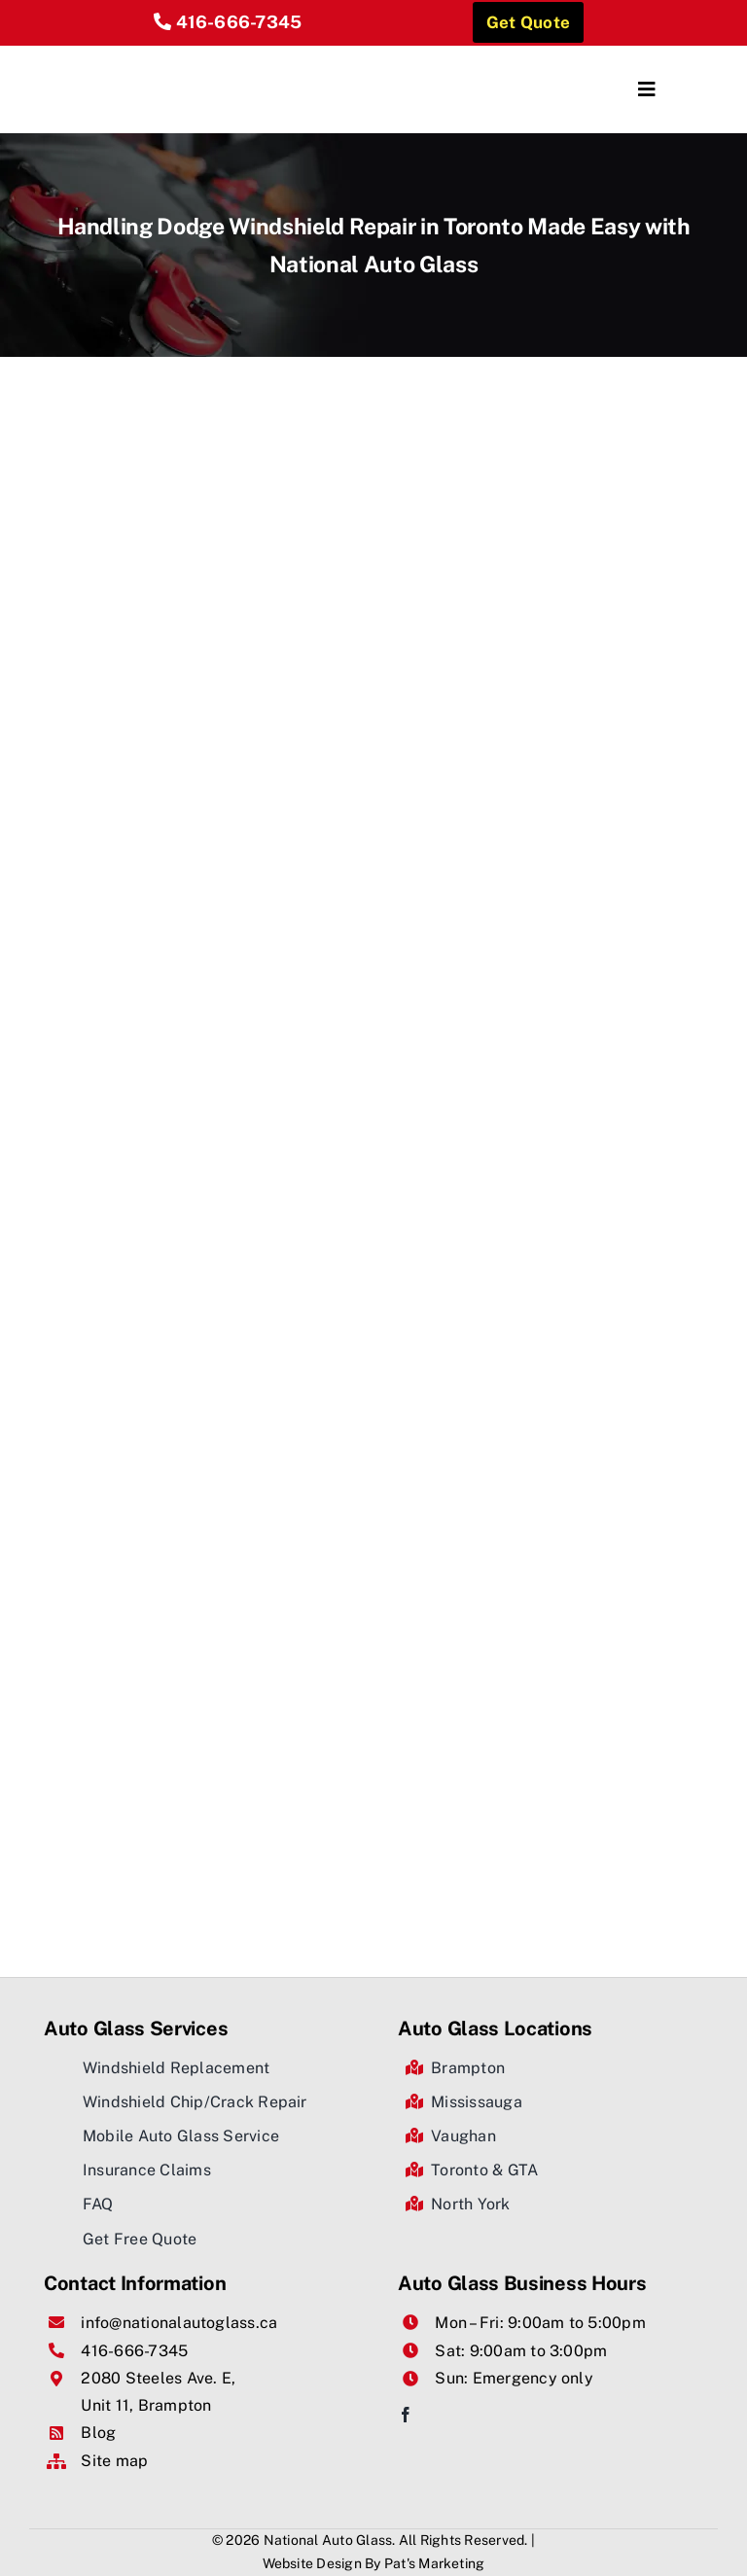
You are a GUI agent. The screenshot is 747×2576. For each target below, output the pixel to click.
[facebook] (405, 2414)
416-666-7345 (239, 22)
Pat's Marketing (434, 2563)
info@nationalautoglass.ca (179, 2322)
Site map (114, 2461)
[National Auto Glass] (189, 53)
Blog (98, 2432)
